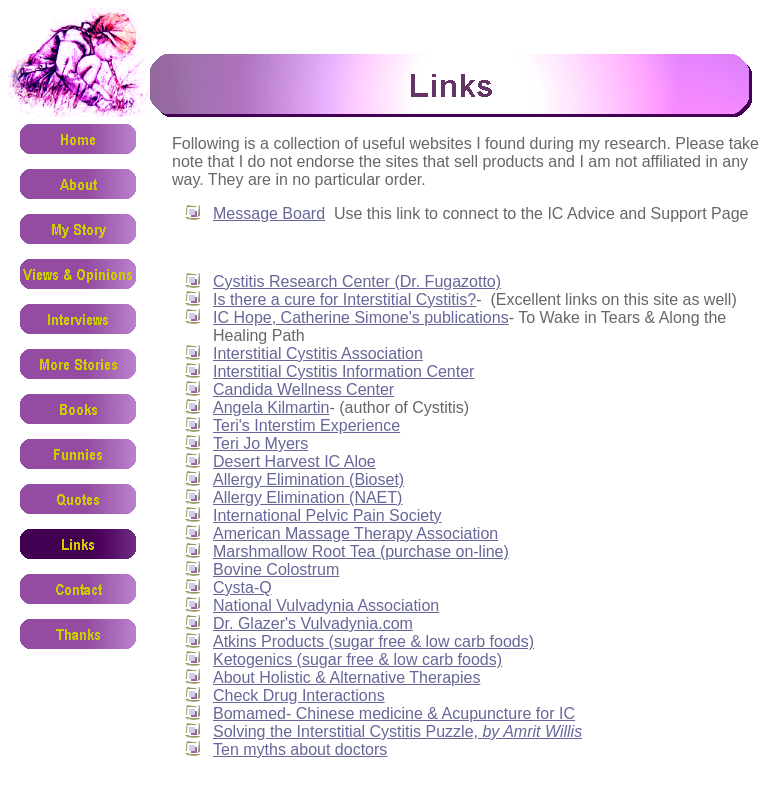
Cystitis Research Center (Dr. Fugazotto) (357, 281)
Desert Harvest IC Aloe (294, 461)
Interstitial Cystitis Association (318, 353)
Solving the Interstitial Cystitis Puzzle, (397, 731)
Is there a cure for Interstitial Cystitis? (344, 299)
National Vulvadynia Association (326, 605)
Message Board (269, 213)
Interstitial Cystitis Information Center (343, 371)
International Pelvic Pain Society (327, 515)
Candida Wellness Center (303, 389)
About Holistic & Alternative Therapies (346, 677)
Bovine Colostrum (276, 569)
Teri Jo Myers (260, 443)
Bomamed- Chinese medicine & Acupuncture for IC (394, 713)
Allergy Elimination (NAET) (307, 497)
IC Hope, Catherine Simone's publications (361, 317)
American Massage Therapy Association (355, 533)
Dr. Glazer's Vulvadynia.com (313, 623)
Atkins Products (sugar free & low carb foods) (373, 641)
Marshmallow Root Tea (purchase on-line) (361, 551)
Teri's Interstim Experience (306, 425)
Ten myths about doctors (300, 749)
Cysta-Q (242, 587)
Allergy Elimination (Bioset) (308, 479)
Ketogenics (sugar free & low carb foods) (357, 659)
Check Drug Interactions (299, 695)
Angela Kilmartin (271, 407)
